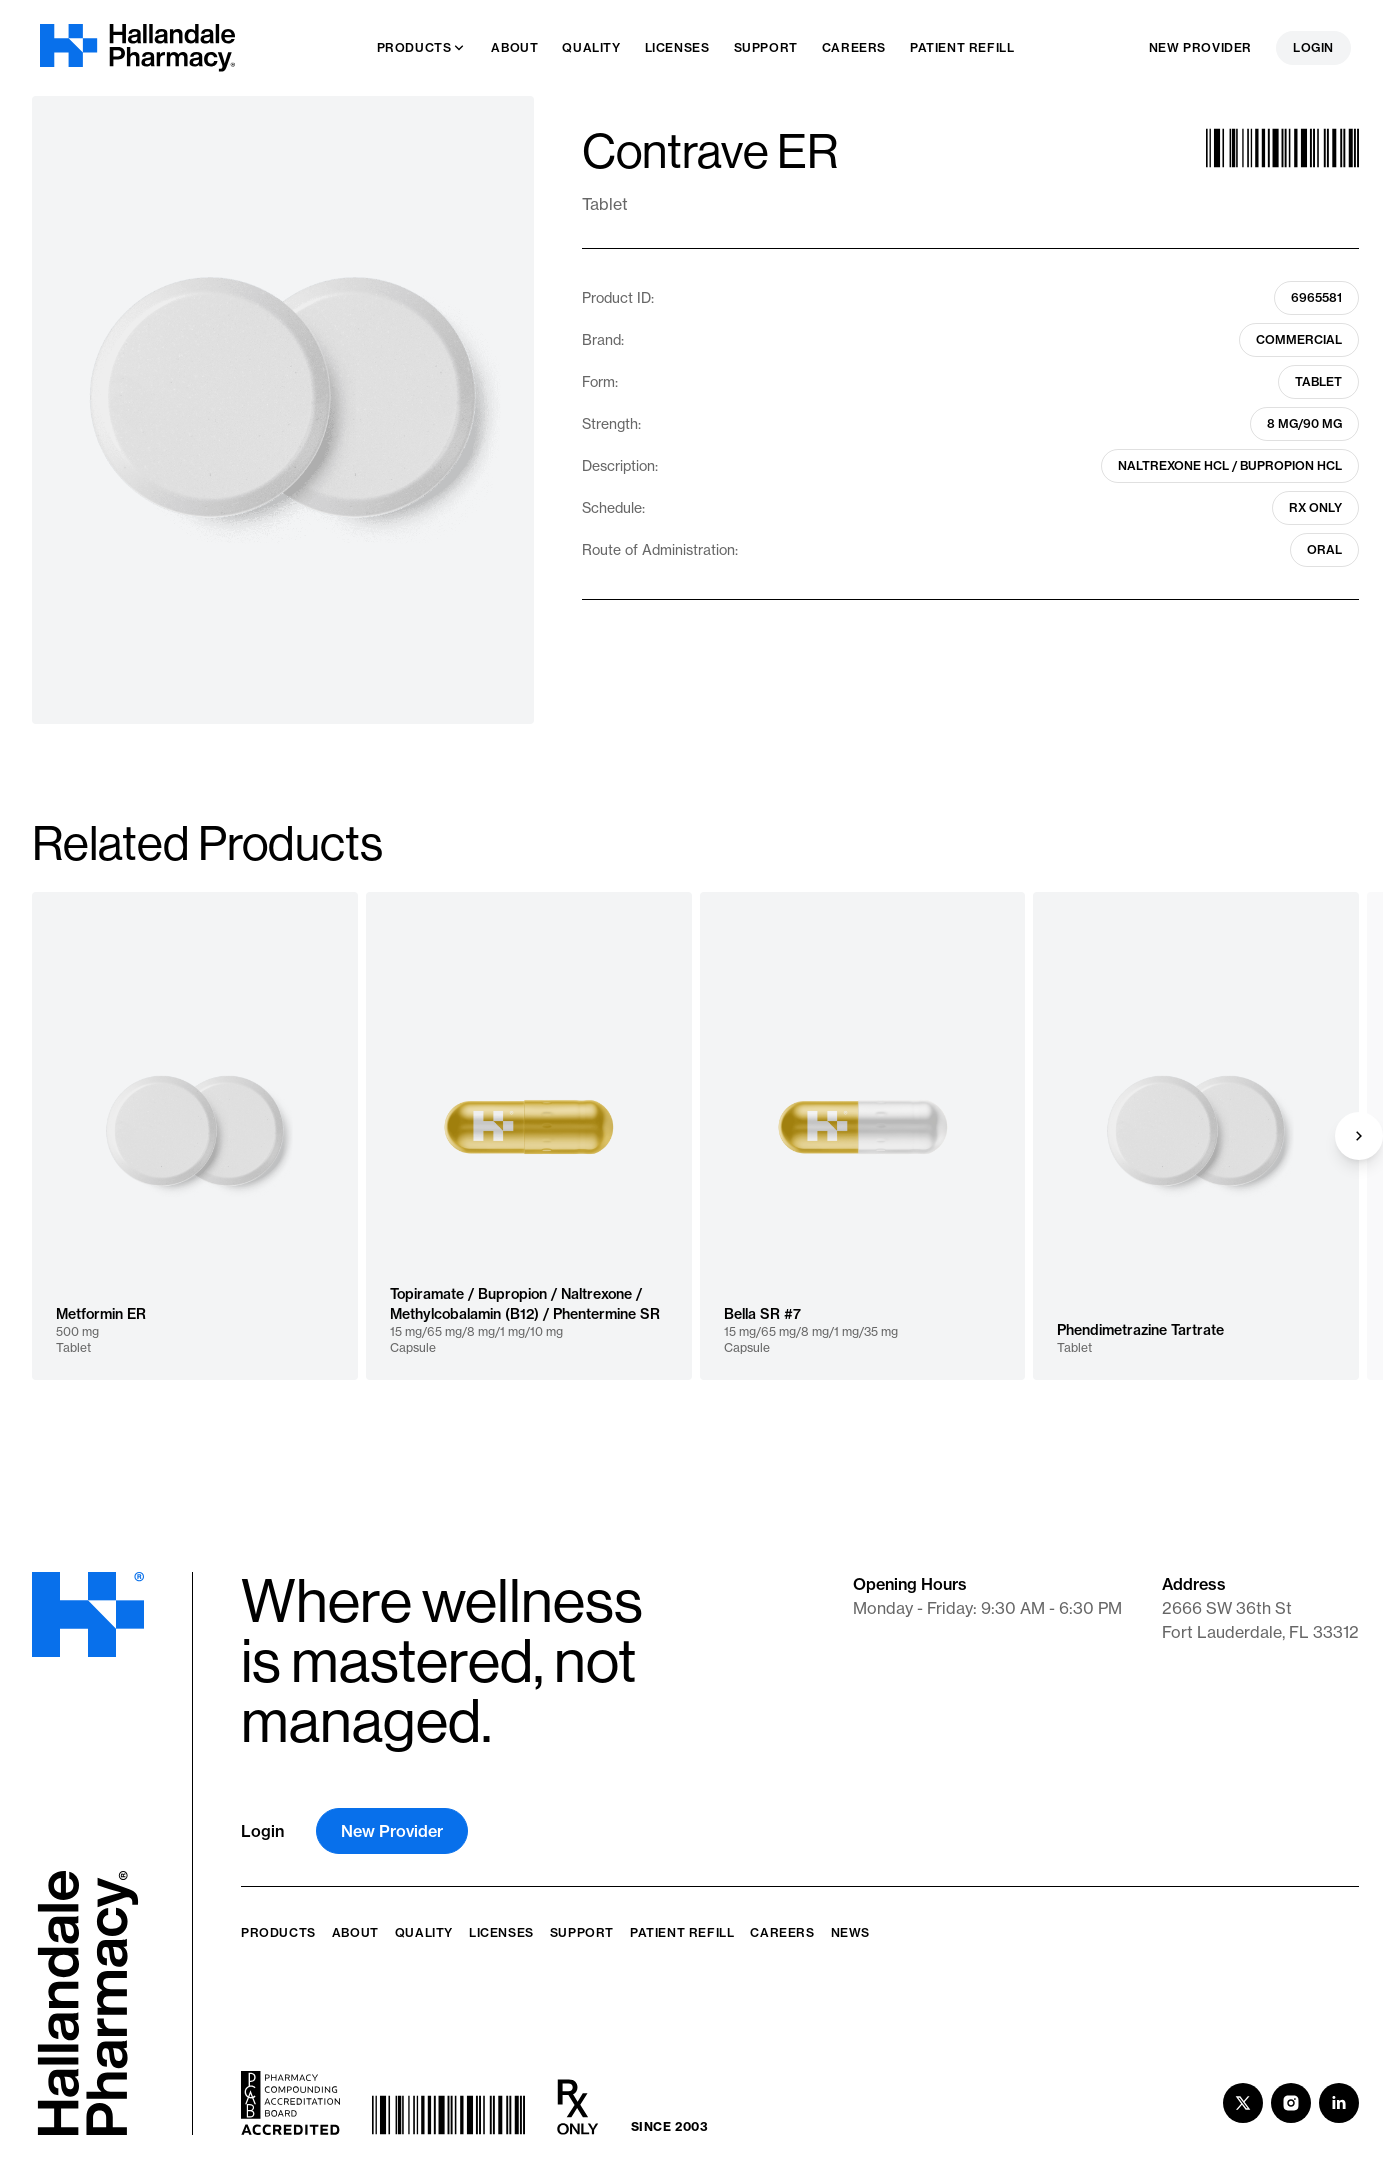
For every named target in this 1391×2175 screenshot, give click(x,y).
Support (582, 1932)
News (850, 1932)
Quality (424, 1932)
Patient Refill (682, 1932)
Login (1313, 47)
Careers (782, 1932)
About (355, 1932)
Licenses (501, 1932)
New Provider (1200, 47)
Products (278, 1932)
